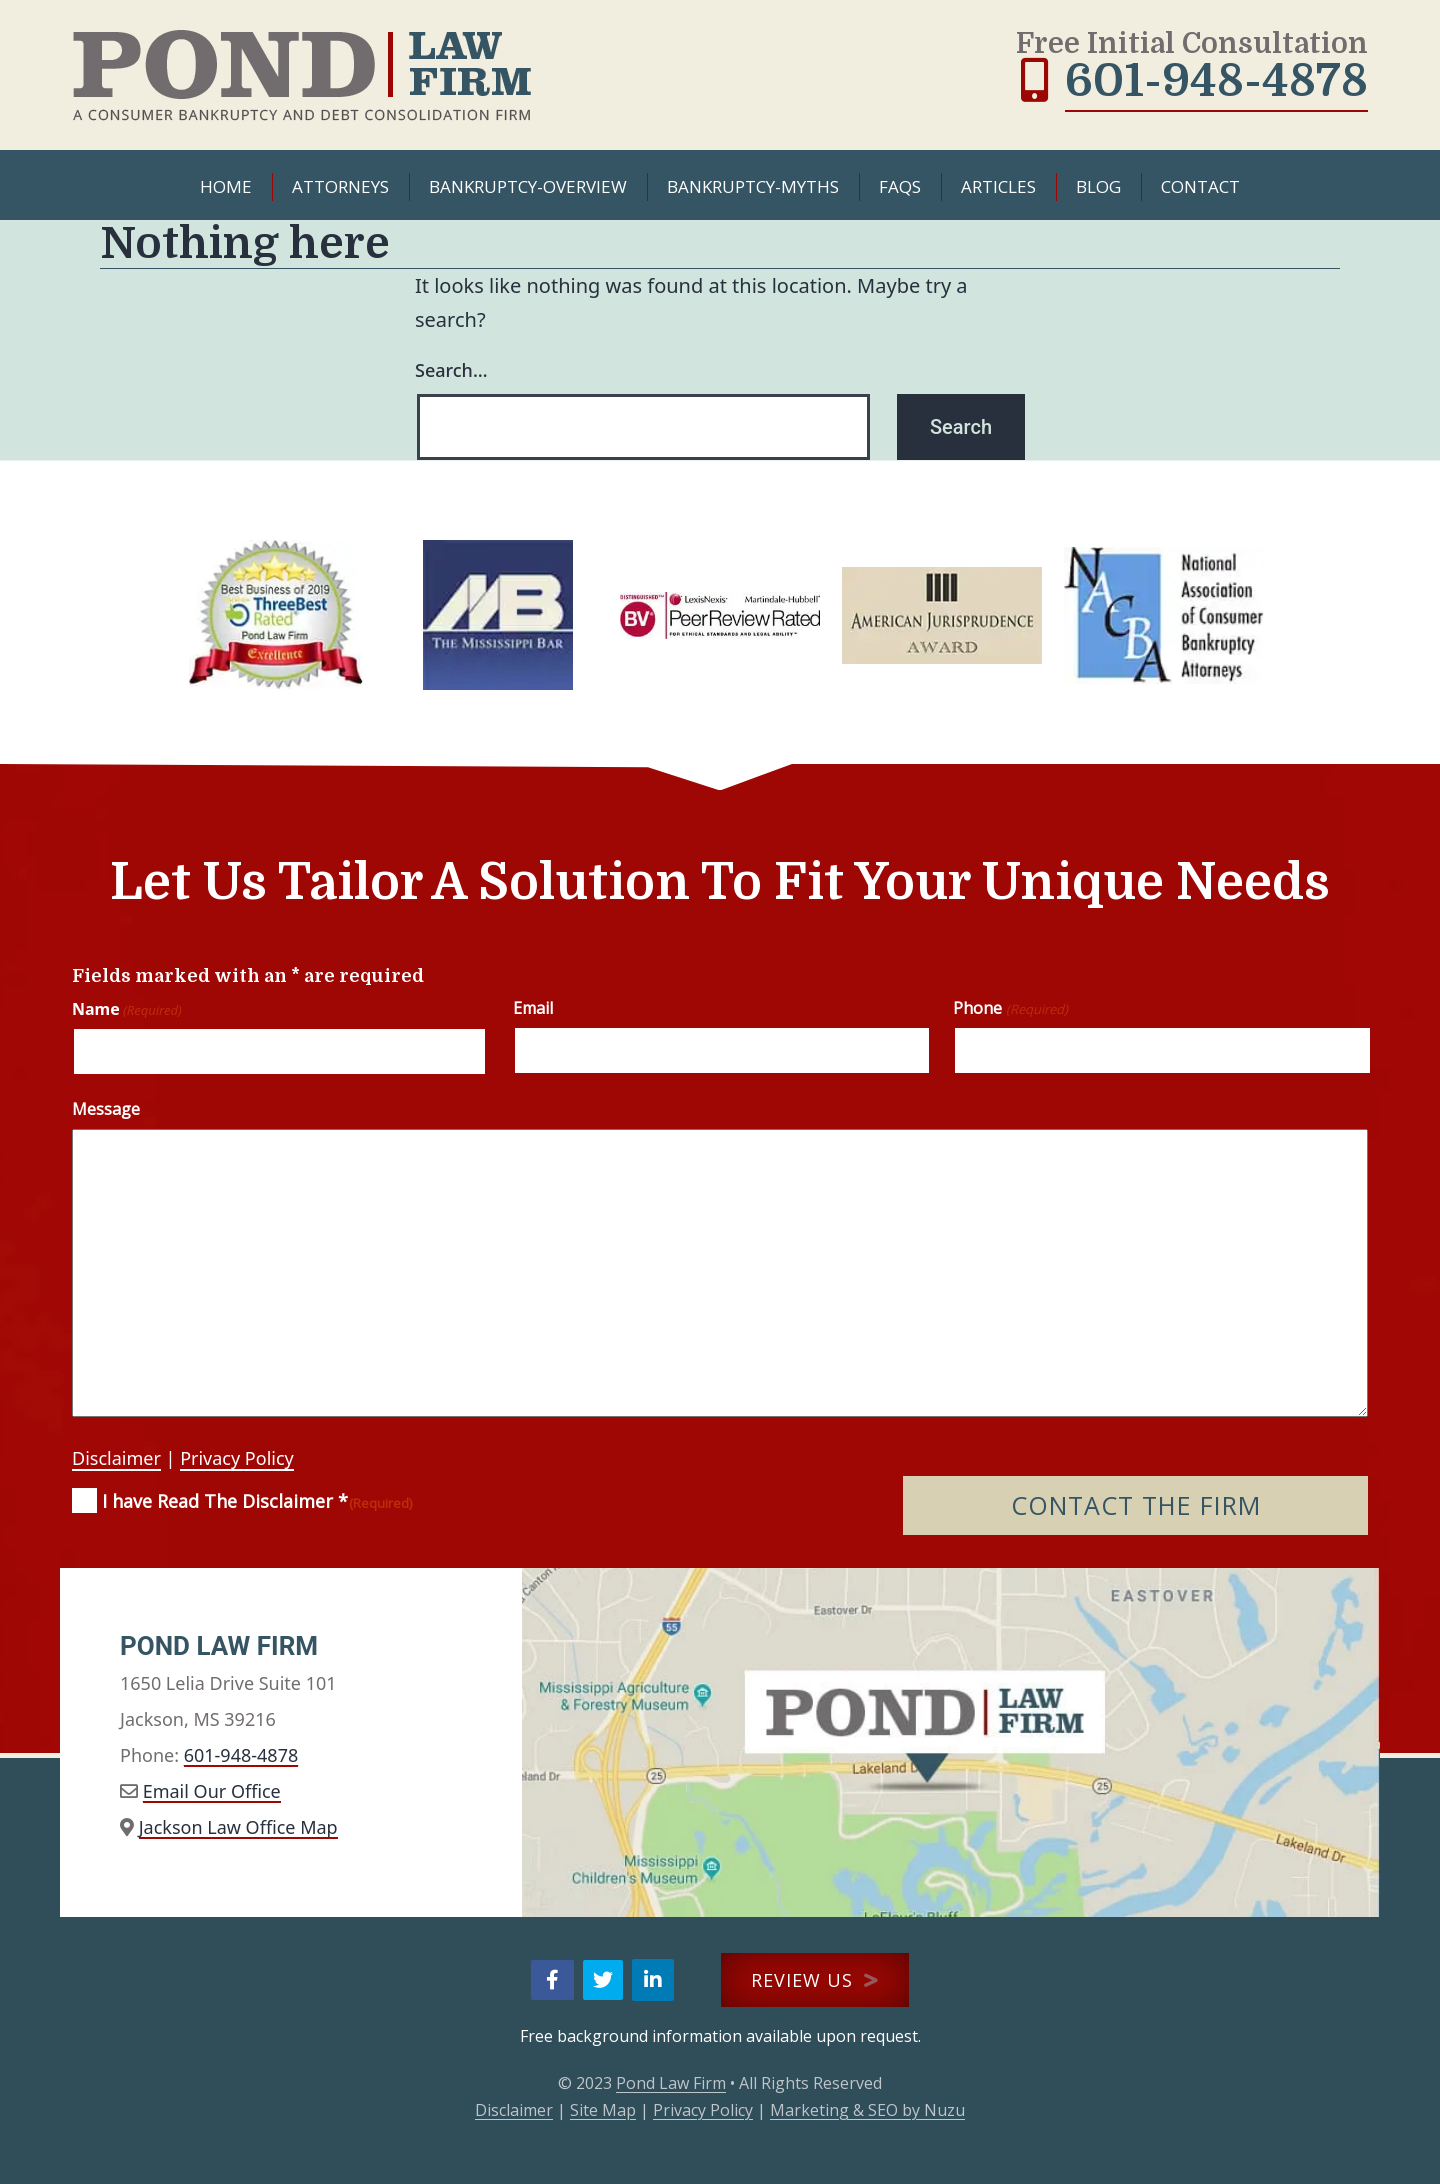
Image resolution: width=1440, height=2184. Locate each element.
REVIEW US (815, 1980)
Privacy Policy (237, 1458)
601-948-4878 (1216, 81)
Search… (451, 370)
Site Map (603, 2110)
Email (533, 1008)
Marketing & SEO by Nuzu (867, 2110)
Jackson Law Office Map (238, 1827)
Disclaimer (116, 1458)
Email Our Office (212, 1791)
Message (106, 1109)
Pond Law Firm (671, 2083)
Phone (1010, 1008)
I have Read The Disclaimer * (257, 1501)
